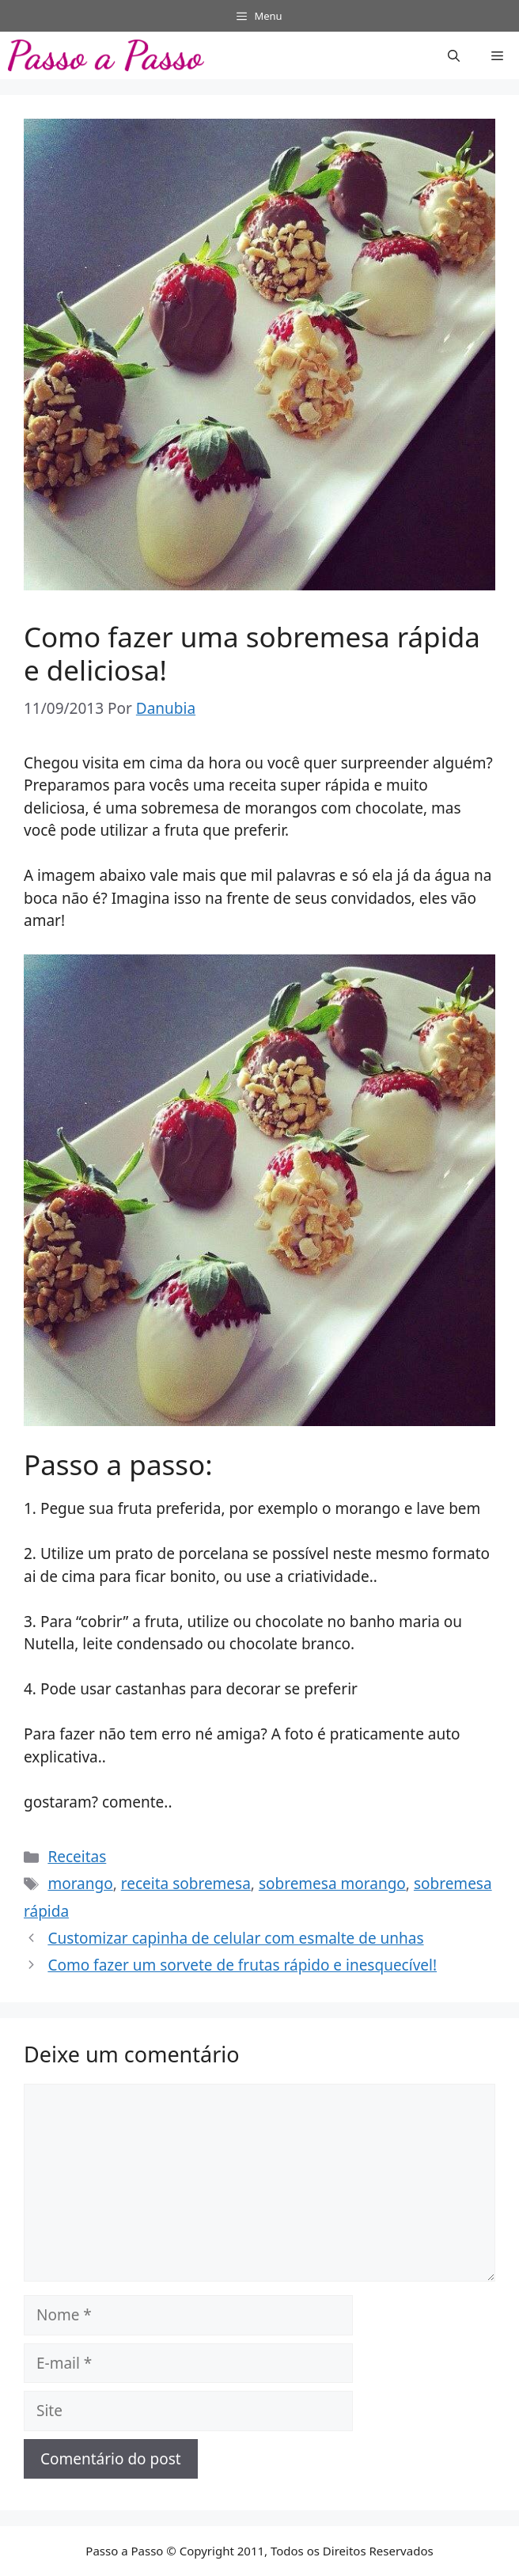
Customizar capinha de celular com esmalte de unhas (235, 1938)
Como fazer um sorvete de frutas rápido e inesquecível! (242, 1965)
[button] (453, 55)
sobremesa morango (332, 1883)
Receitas (76, 1856)
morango (79, 1883)
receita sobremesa (186, 1883)
